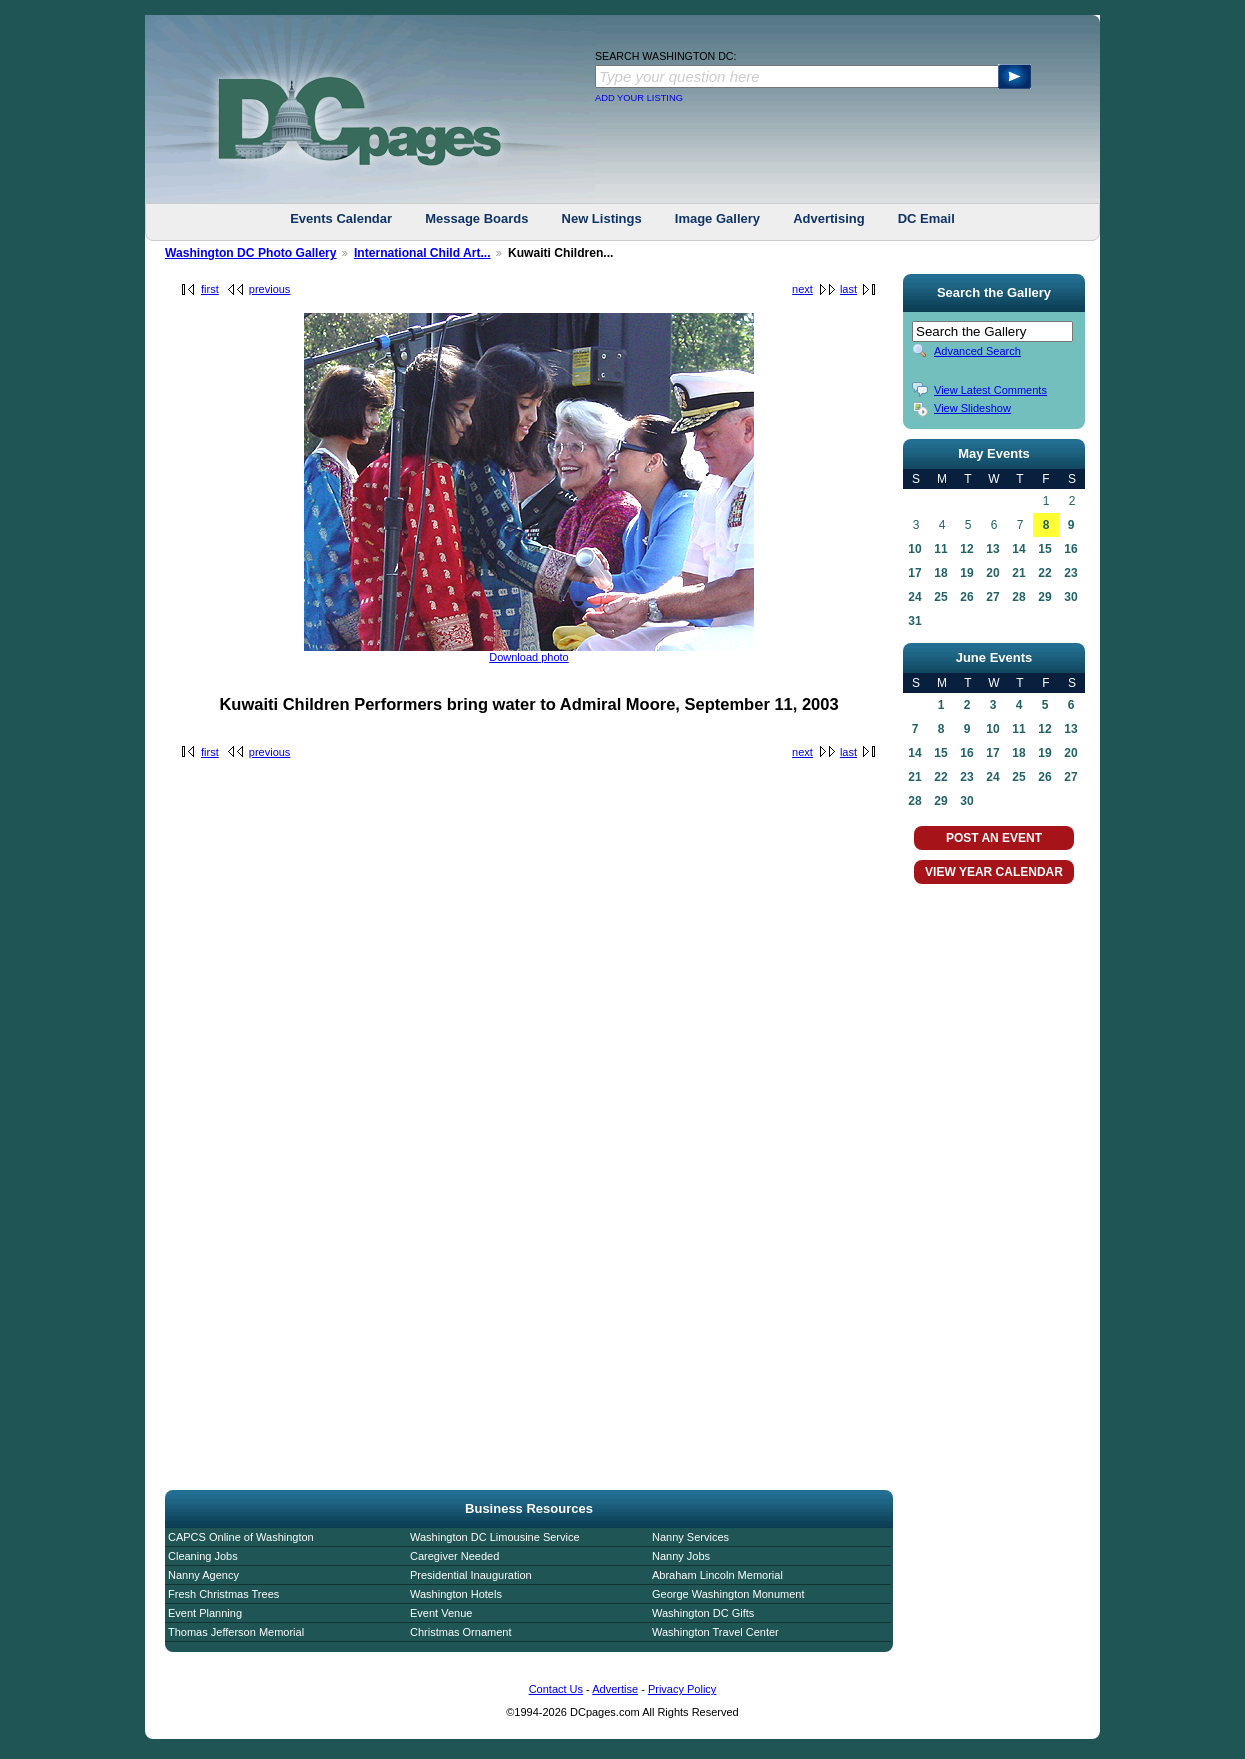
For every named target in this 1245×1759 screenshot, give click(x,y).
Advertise (615, 1689)
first (210, 289)
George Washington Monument (728, 1594)
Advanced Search (977, 351)
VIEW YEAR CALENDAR (994, 872)
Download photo (529, 657)
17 (914, 573)
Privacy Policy (682, 1689)
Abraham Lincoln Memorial (717, 1575)
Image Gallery (717, 218)
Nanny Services (690, 1537)
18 (940, 573)
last (848, 289)
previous (270, 289)
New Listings (602, 218)
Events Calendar (341, 218)
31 (914, 621)
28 (1018, 597)
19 (966, 573)
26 (966, 597)
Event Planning (205, 1613)
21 (1018, 573)
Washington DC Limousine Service (495, 1537)
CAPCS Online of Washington (241, 1537)
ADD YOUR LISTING (639, 98)
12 (966, 549)
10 (914, 549)
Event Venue (441, 1613)
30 (1070, 597)
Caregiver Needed (454, 1556)
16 (1070, 549)
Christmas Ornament (460, 1632)
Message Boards (476, 218)
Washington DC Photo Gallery (251, 253)
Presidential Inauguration (471, 1575)
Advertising (829, 218)
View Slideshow (972, 408)
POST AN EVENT (994, 838)
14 (1018, 549)
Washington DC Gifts (703, 1613)
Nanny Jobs (681, 1556)
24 (914, 597)
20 (992, 573)
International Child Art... (422, 253)
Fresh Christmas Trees (223, 1594)
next (802, 289)
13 (992, 549)
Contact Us (556, 1689)
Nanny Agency (203, 1575)
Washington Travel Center (715, 1632)
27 (992, 597)
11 (940, 549)
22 (1044, 573)
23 (1070, 573)
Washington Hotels (456, 1594)
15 (1044, 549)
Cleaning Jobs (203, 1556)
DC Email (926, 218)
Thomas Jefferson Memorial (236, 1632)
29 (1044, 597)
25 (940, 597)
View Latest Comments (990, 390)
